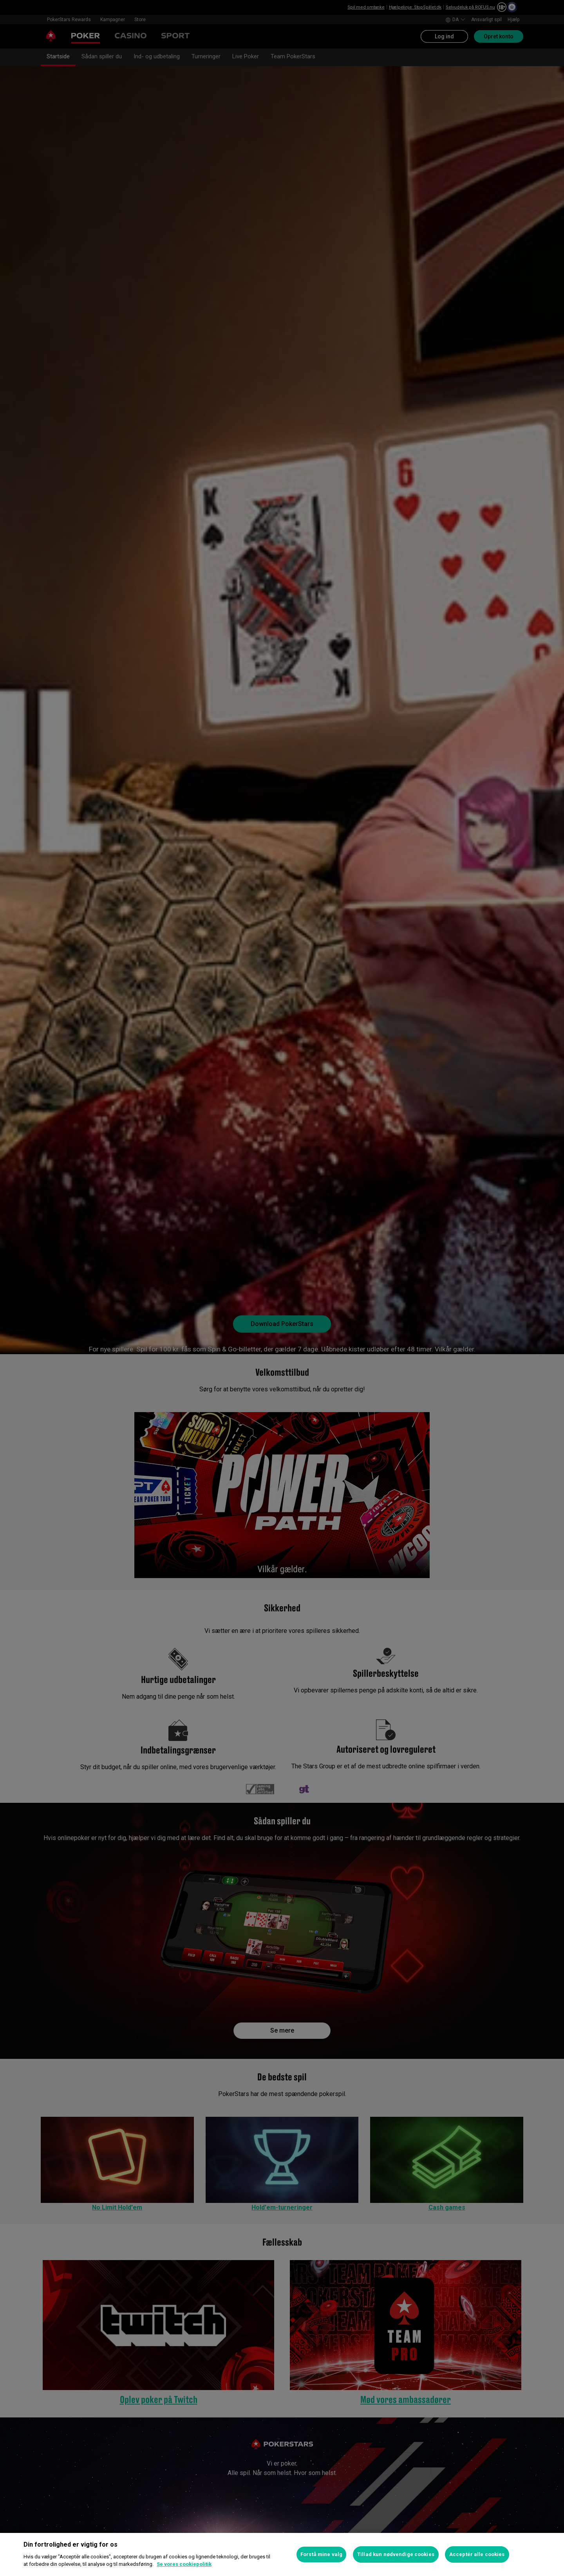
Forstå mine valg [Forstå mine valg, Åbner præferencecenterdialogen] (321, 2554)
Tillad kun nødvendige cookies (395, 2554)
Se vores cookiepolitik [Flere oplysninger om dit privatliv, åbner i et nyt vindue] (184, 2564)
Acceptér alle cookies (477, 2554)
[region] (282, 2554)
